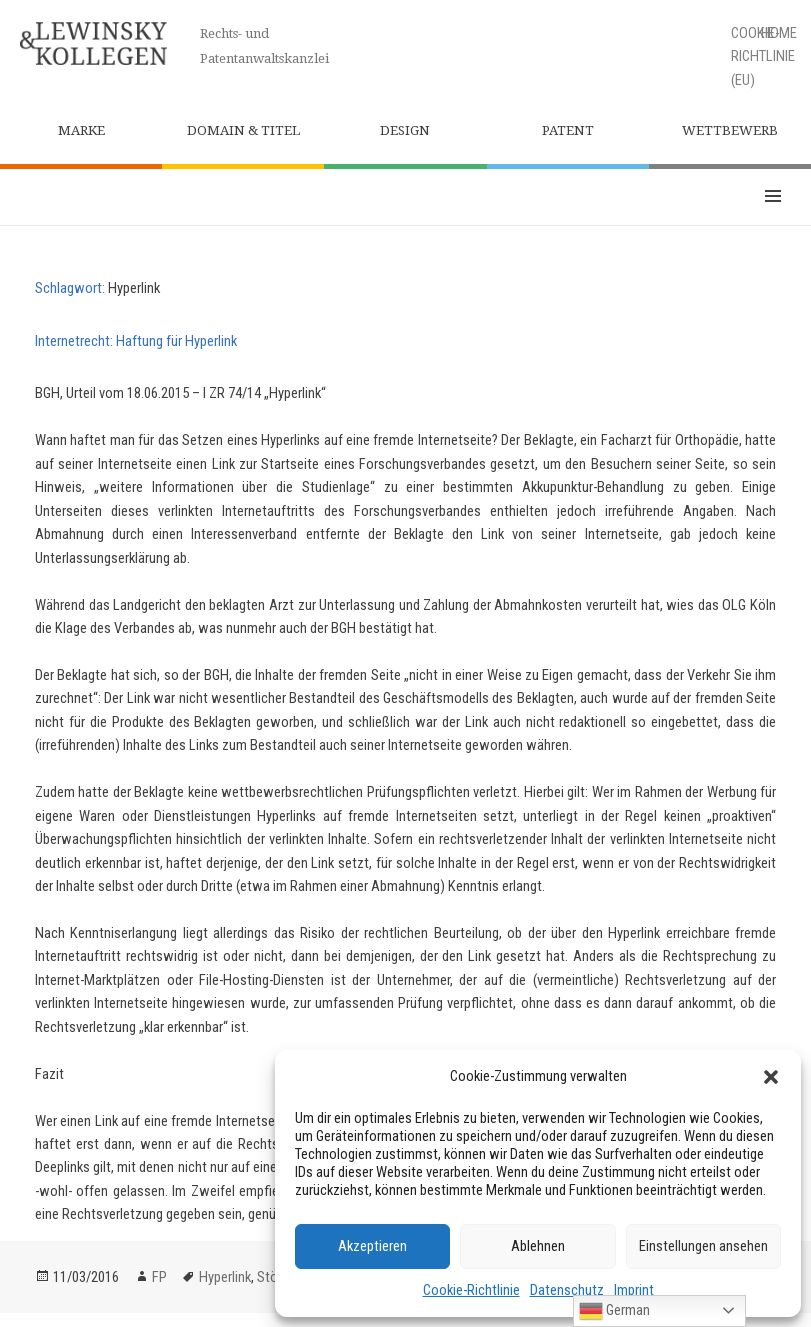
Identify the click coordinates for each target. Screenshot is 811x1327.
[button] (771, 1077)
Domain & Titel (243, 130)
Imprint (634, 1290)
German (614, 1311)
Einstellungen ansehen (703, 1246)
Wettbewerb (730, 130)
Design (405, 130)
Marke (81, 130)
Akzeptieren (372, 1246)
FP (159, 1277)
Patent (568, 130)
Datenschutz (567, 1290)
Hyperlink (225, 1277)
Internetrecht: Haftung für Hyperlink (136, 341)
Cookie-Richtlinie (471, 1290)
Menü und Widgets (773, 197)
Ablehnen (538, 1246)
